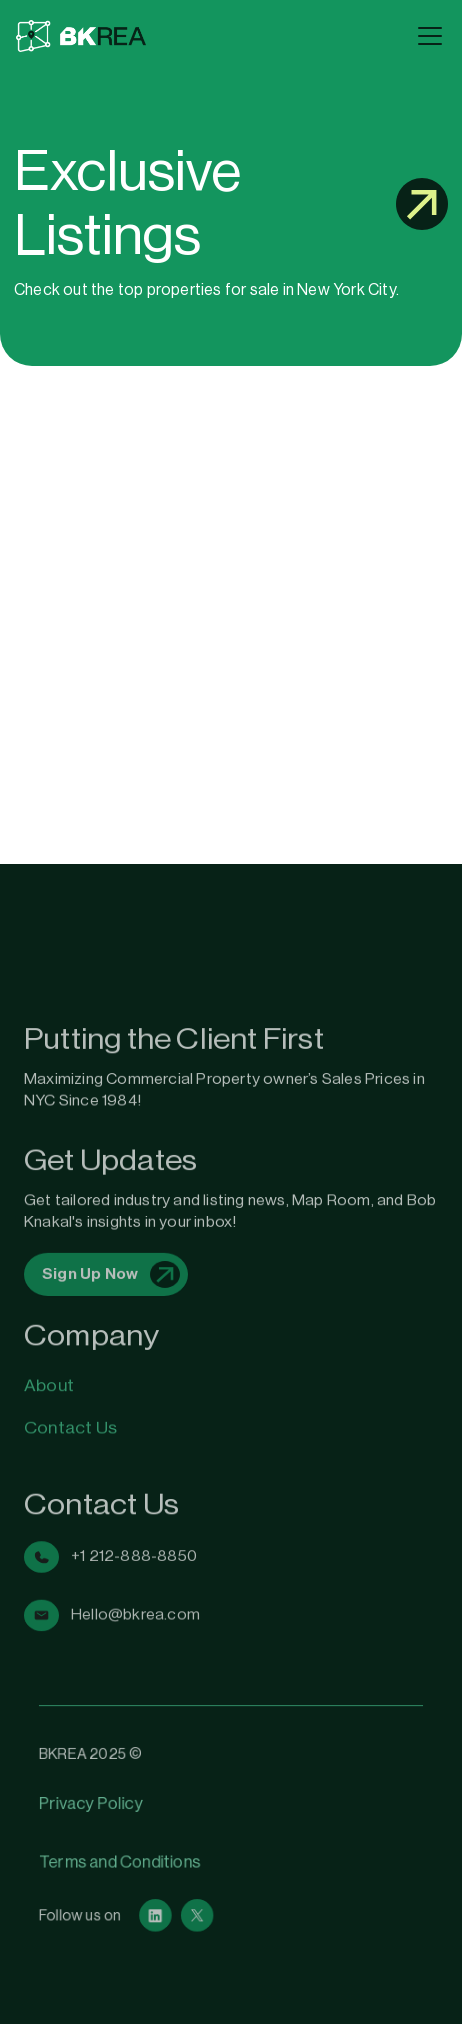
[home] (211, 36)
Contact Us (70, 1412)
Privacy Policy (96, 1805)
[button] (426, 36)
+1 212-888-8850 (134, 1522)
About (49, 1377)
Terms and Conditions (124, 1860)
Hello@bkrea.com (135, 1572)
